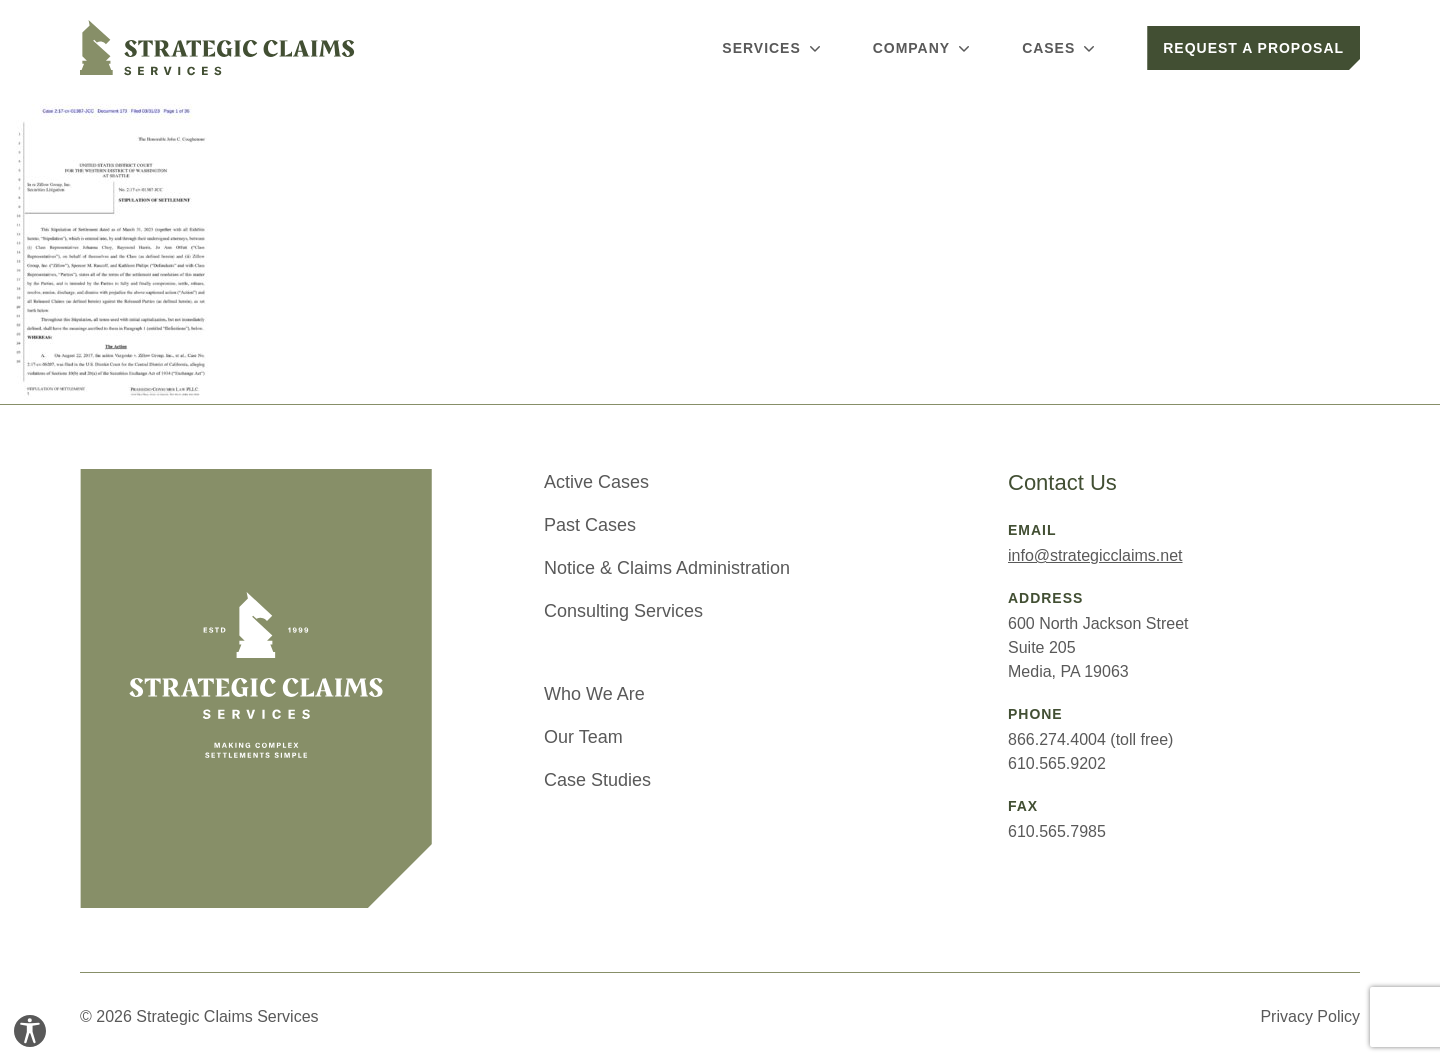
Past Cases (590, 525)
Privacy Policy (1310, 1016)
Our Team (583, 737)
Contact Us (1062, 482)
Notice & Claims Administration (667, 568)
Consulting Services (623, 611)
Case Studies (597, 780)
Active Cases (596, 482)
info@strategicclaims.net (1095, 555)
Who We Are (594, 694)
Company (923, 48)
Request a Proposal (1253, 48)
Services (773, 48)
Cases (1060, 48)
